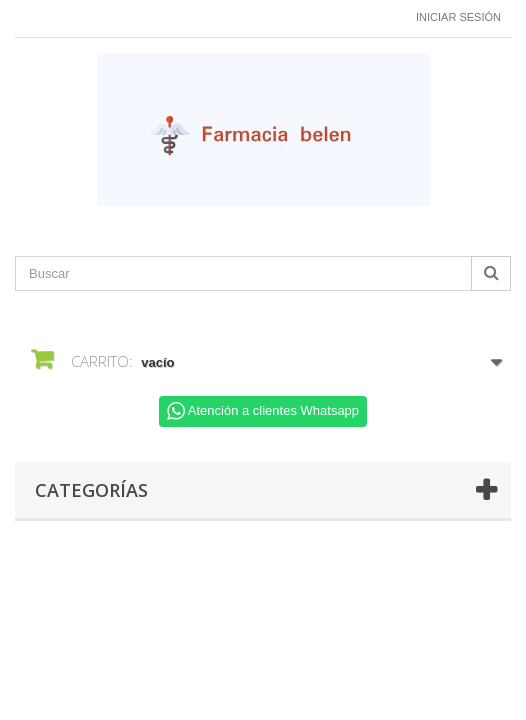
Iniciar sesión (458, 17)
